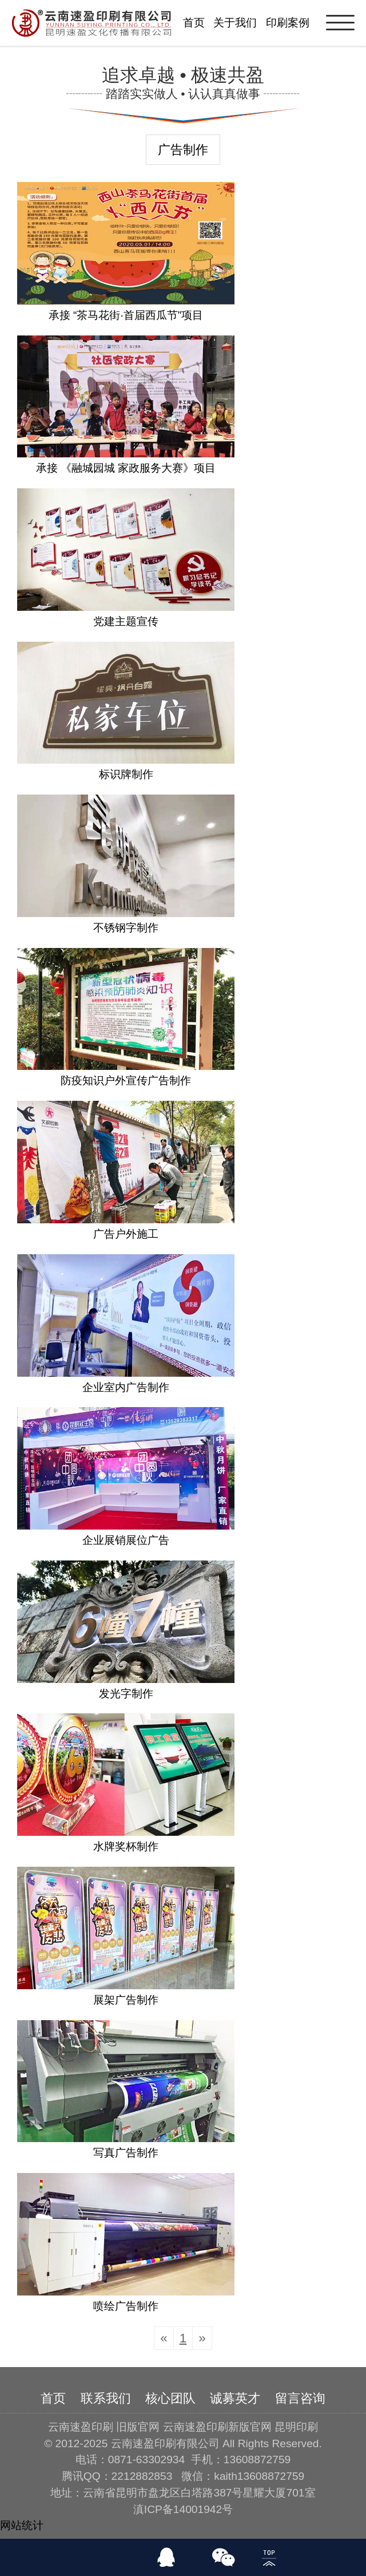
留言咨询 (300, 2398)
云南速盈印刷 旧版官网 (104, 2427)
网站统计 (21, 2525)
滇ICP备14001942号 (183, 2509)
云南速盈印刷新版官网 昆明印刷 (240, 2427)
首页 (194, 23)
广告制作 (183, 150)
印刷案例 (287, 23)
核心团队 (170, 2398)
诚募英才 (235, 2398)
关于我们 (235, 23)
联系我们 (106, 2398)
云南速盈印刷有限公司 (165, 2443)
